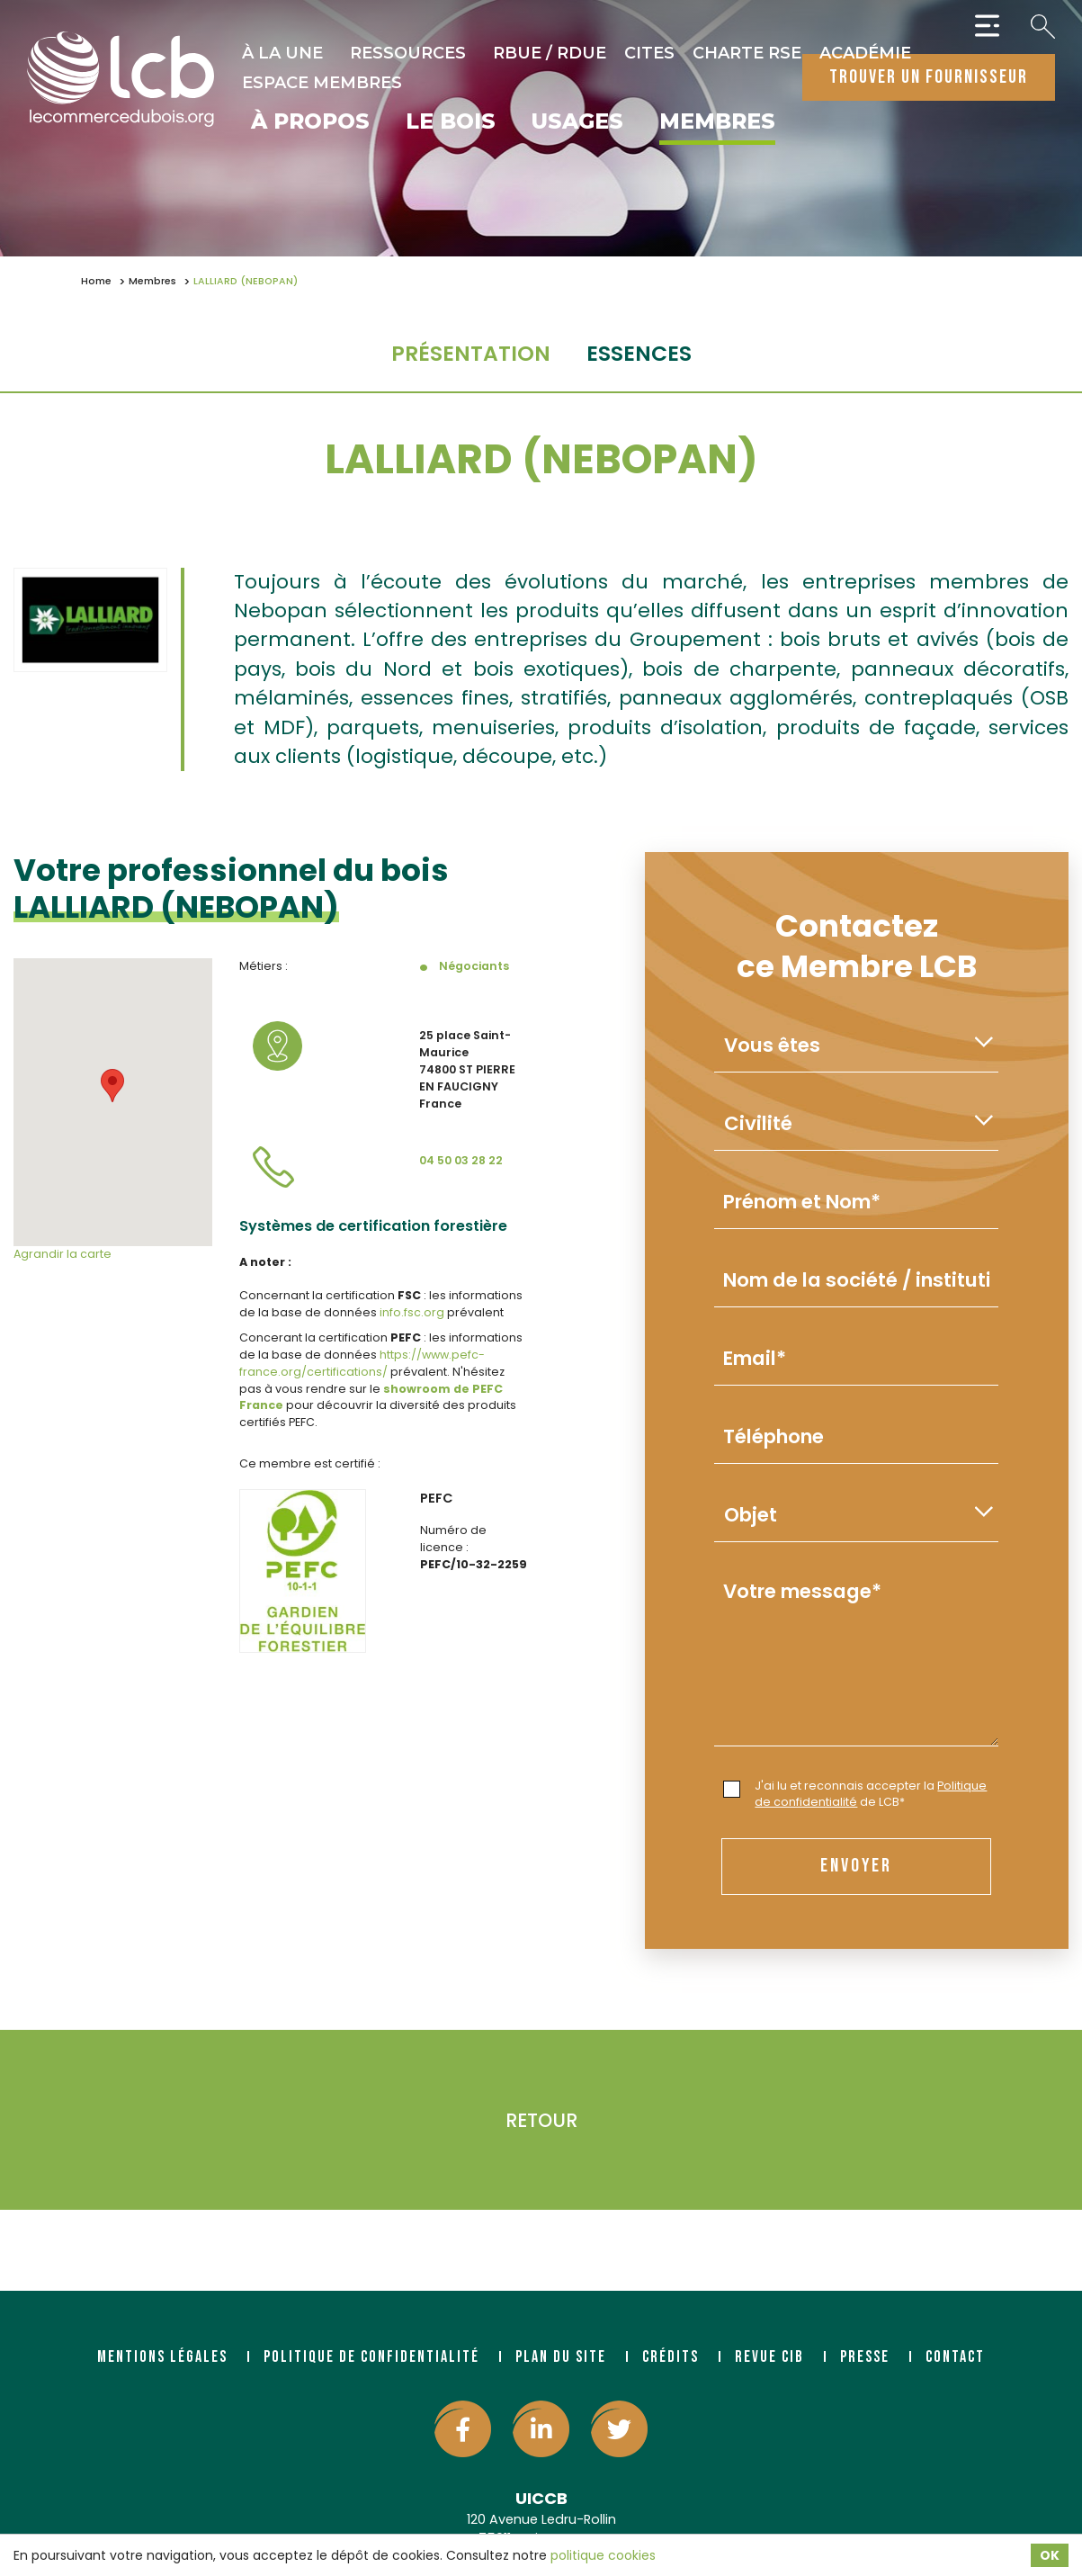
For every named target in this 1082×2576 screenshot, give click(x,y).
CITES (649, 53)
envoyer (856, 1865)
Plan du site (560, 2356)
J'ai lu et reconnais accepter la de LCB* (855, 1794)
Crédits (670, 2356)
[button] (112, 1085)
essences (639, 353)
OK (1050, 2555)
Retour (541, 2120)
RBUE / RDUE (549, 53)
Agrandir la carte (62, 1253)
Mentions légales (162, 2356)
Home (96, 281)
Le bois (451, 122)
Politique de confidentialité (371, 2356)
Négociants (474, 966)
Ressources (408, 53)
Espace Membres (322, 83)
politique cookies (603, 2555)
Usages (577, 122)
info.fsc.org (413, 1312)
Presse (865, 2356)
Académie (865, 53)
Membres (717, 122)
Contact (955, 2356)
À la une (282, 53)
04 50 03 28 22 (461, 1160)
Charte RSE (747, 53)
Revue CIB (769, 2356)
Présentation (470, 353)
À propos (310, 122)
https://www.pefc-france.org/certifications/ (362, 1363)
